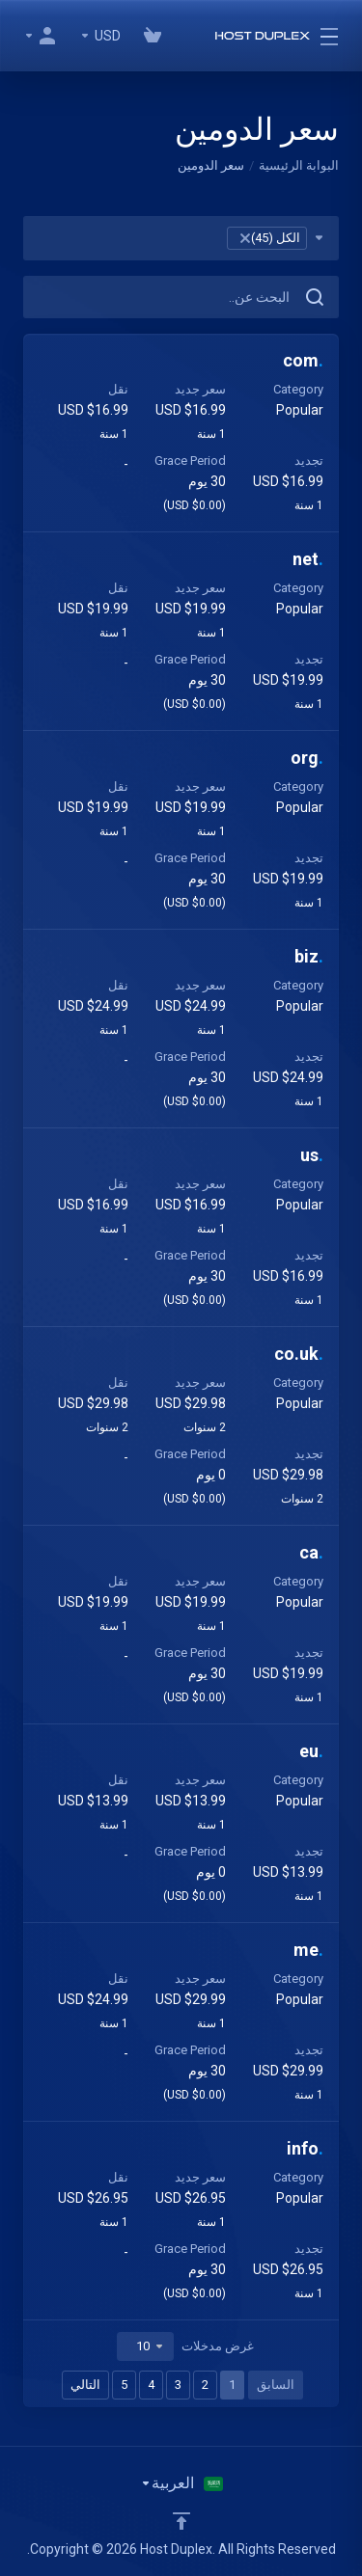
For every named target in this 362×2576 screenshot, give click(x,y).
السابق (275, 2384)
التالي (85, 2384)
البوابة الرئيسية (299, 165)
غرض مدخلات (185, 2346)
